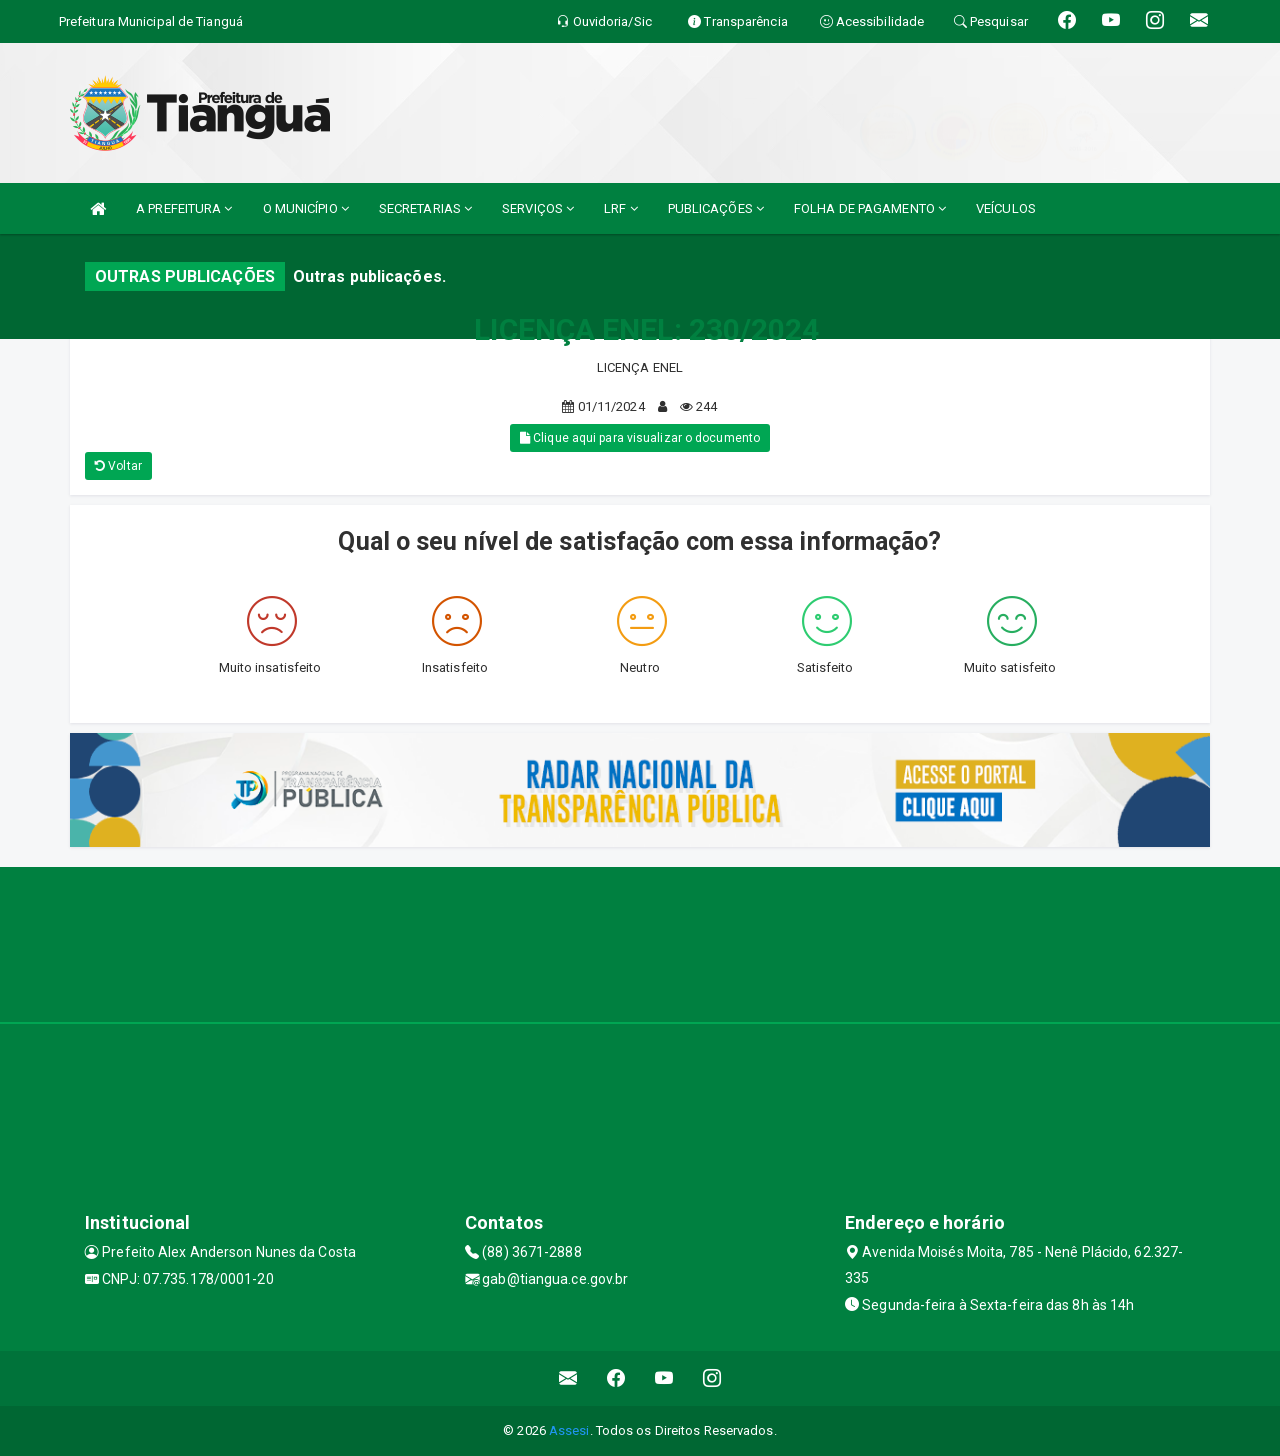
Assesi (569, 1430)
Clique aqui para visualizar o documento (640, 438)
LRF (621, 208)
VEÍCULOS (1006, 208)
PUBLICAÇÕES (716, 208)
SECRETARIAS (425, 208)
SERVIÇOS (538, 208)
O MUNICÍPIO (306, 208)
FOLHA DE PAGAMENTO (870, 208)
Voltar (118, 466)
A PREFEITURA (184, 208)
